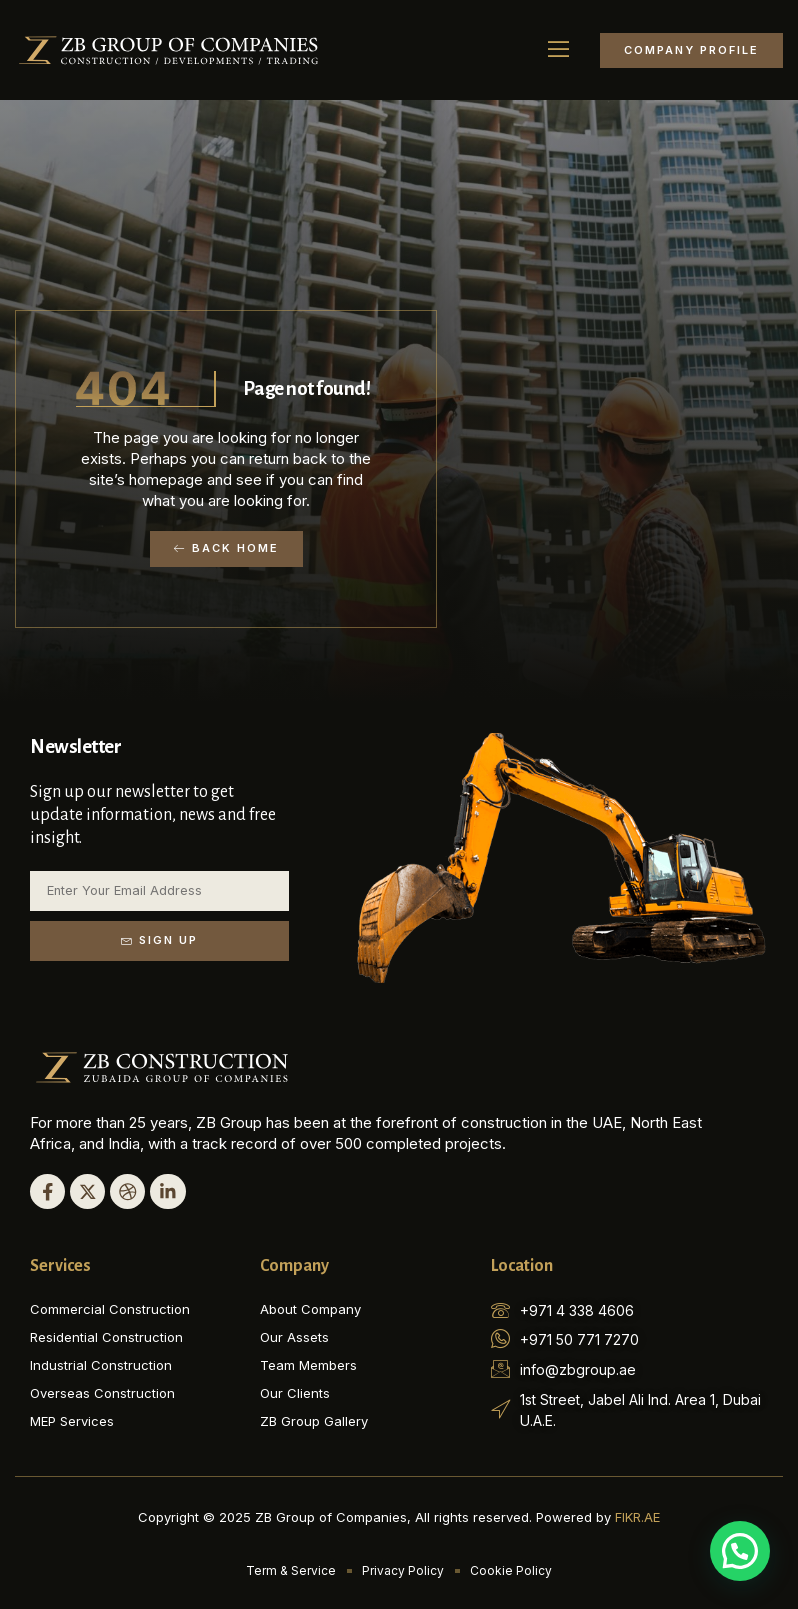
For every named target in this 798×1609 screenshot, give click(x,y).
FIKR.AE (637, 1516)
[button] (559, 50)
